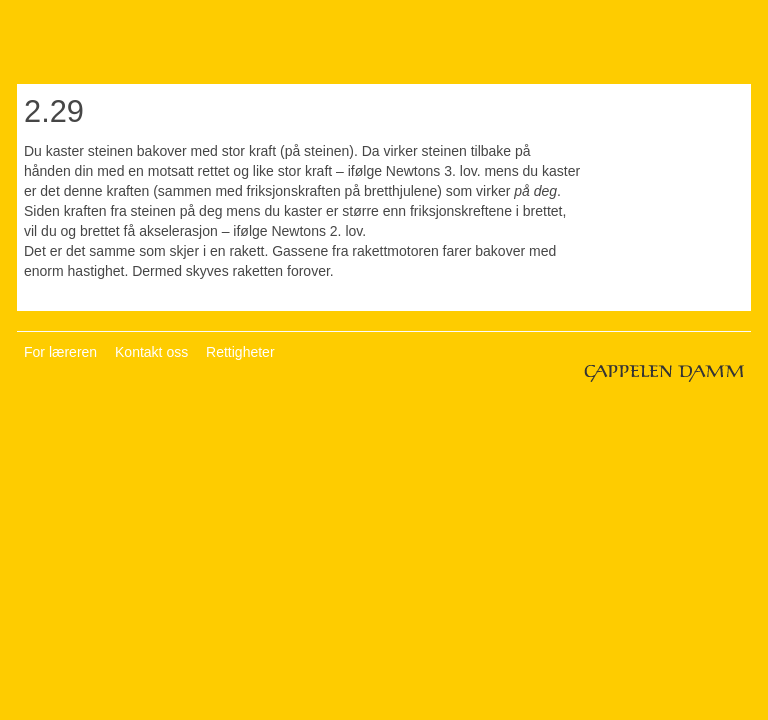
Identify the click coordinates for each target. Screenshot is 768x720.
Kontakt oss (151, 352)
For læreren (60, 352)
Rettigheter (240, 352)
